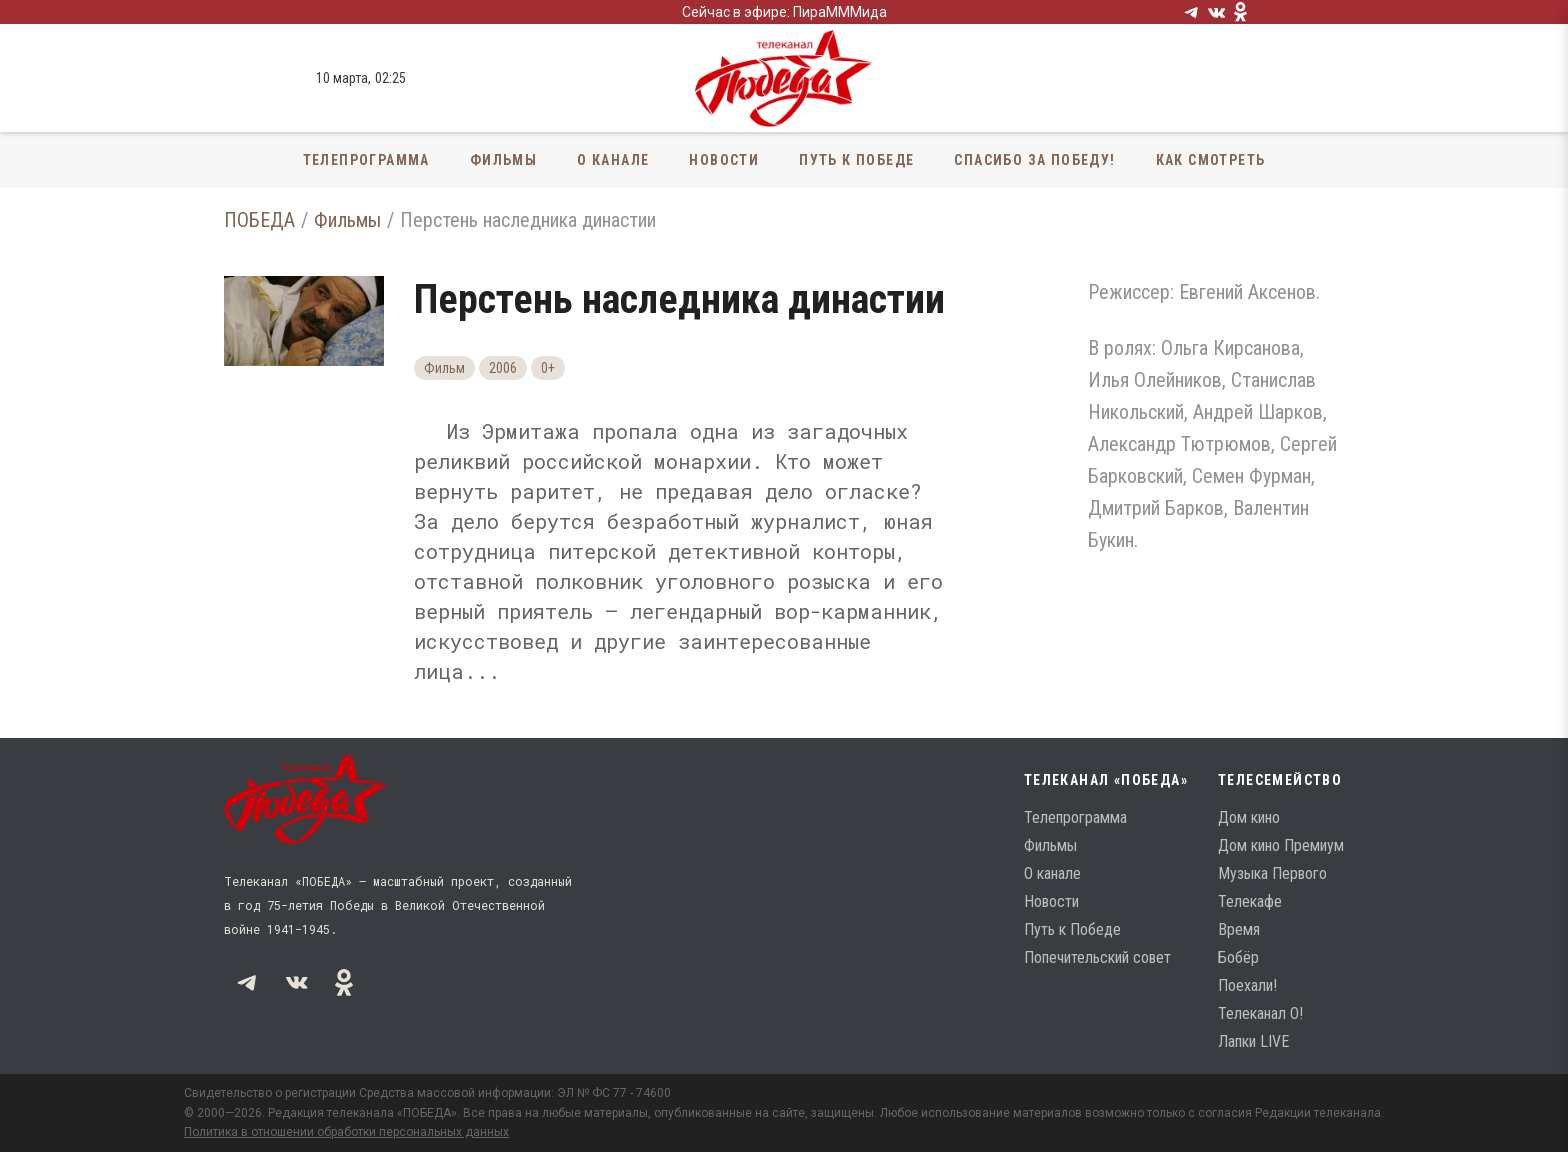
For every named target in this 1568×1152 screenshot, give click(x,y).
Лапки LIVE (1253, 1041)
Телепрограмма (366, 160)
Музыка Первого (1272, 873)
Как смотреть (1211, 160)
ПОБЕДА (259, 220)
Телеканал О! (1260, 1013)
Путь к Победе (856, 160)
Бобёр (1238, 957)
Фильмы (503, 160)
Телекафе (1250, 901)
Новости (724, 160)
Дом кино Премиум (1281, 845)
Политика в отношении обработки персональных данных (346, 1132)
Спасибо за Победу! (1034, 160)
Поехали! (1247, 985)
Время (1239, 929)
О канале (613, 160)
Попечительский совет (1097, 957)
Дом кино (1249, 817)
